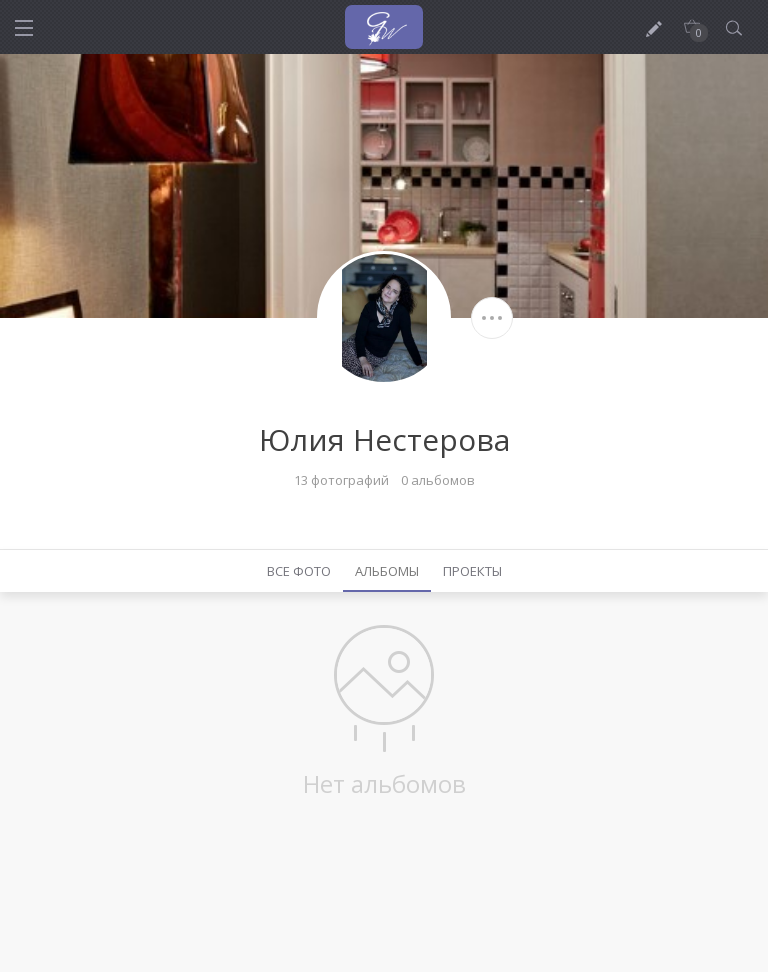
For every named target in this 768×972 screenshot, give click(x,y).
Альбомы (387, 571)
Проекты (472, 571)
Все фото (299, 571)
